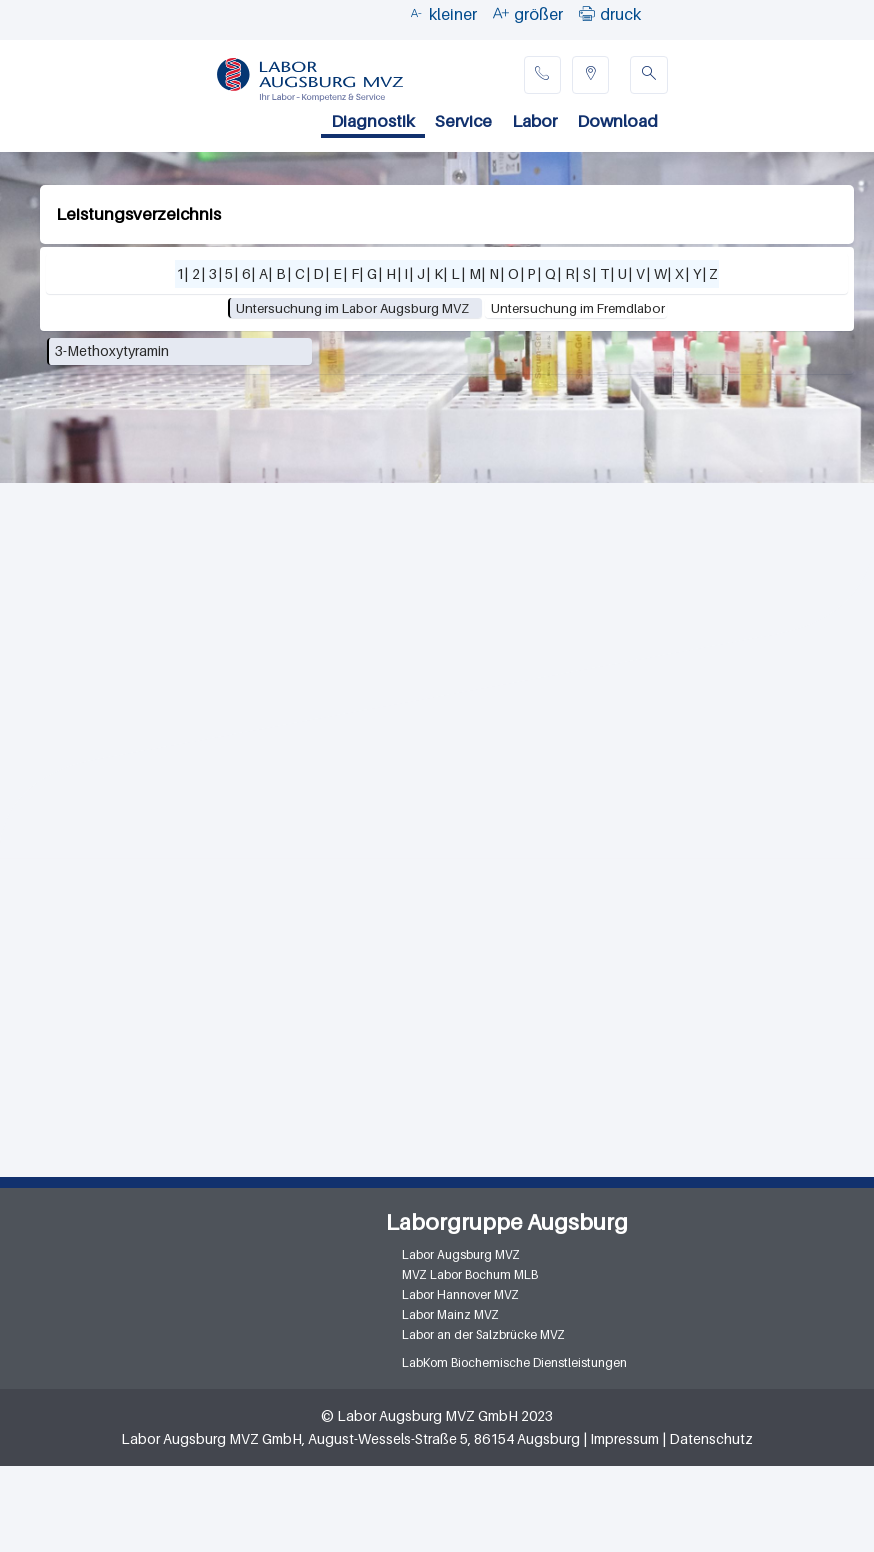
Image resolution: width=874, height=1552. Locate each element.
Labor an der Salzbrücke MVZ (483, 1334)
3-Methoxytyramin (112, 350)
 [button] (587, 13)
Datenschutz (711, 1438)
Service (463, 121)
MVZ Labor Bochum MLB (470, 1274)
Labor (534, 121)
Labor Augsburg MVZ (461, 1254)
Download (617, 121)
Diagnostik (373, 121)
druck (620, 14)
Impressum (624, 1438)
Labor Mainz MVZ (450, 1314)
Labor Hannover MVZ (460, 1294)
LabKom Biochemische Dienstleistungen (514, 1362)
